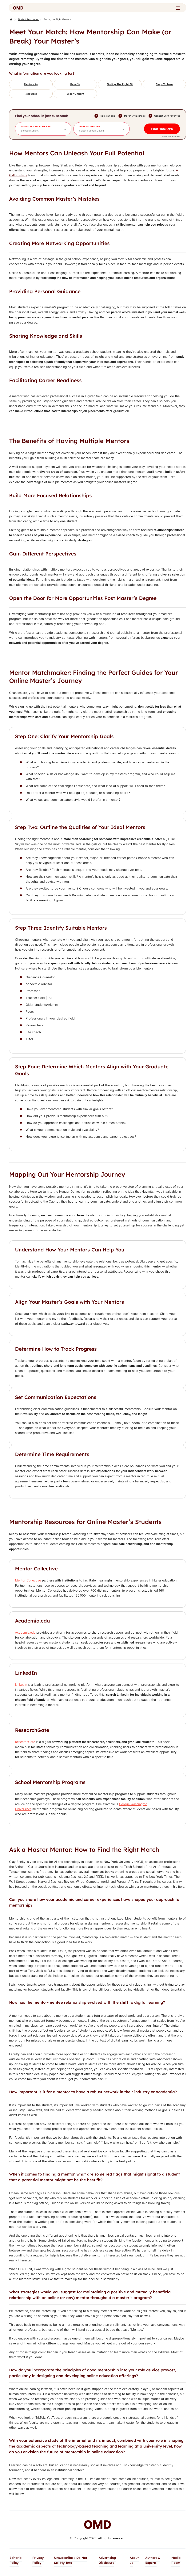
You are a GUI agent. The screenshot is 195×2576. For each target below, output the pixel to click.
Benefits (75, 84)
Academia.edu (25, 1632)
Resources (31, 93)
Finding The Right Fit (120, 84)
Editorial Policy (16, 2560)
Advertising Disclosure (107, 2560)
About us (134, 2560)
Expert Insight (75, 93)
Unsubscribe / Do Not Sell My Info (70, 2560)
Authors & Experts (152, 2560)
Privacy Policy (38, 2560)
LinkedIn (21, 1684)
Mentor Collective (28, 1580)
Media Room (176, 2560)
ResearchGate (25, 1742)
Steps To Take (164, 84)
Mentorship (31, 84)
